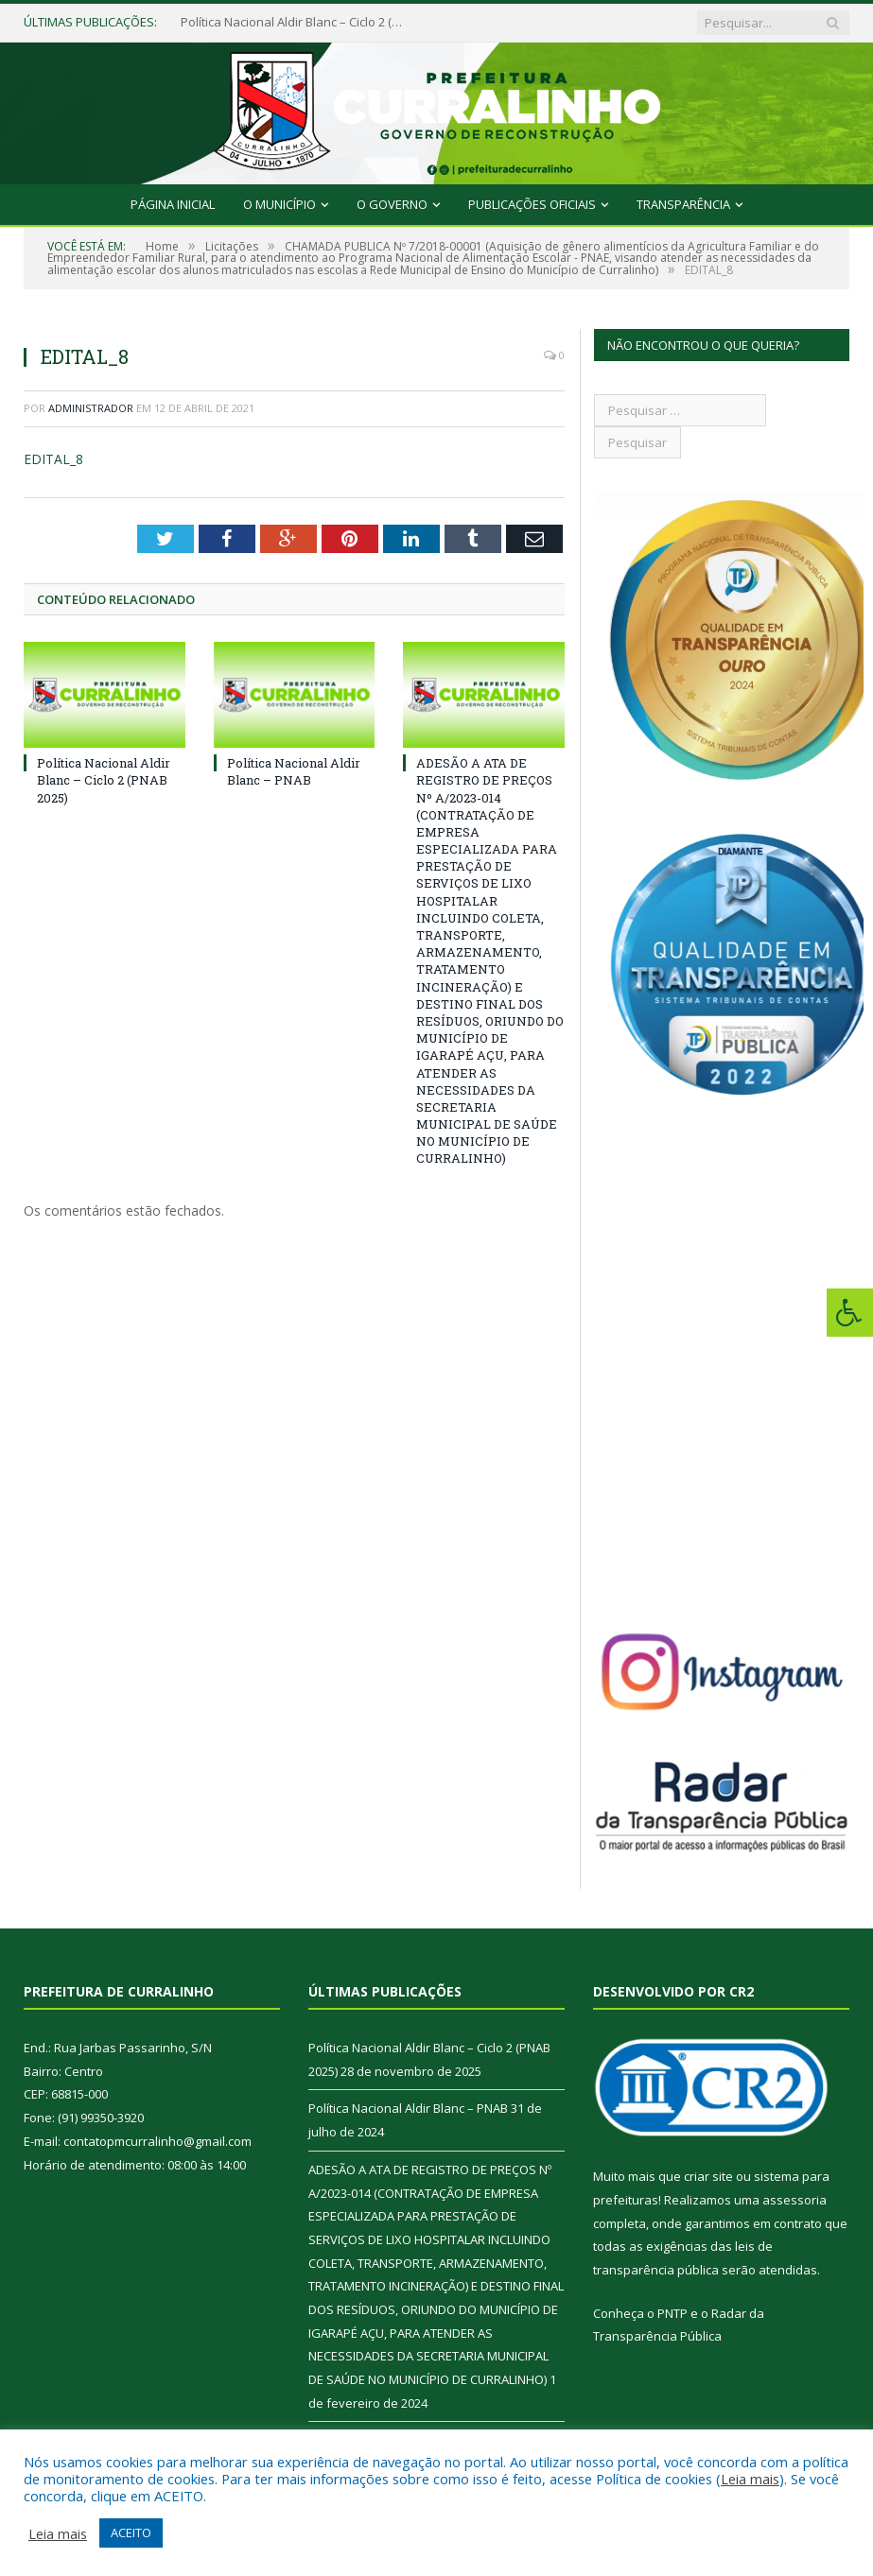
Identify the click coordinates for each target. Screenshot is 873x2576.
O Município (279, 204)
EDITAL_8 (53, 459)
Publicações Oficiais (532, 204)
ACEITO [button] (131, 2532)
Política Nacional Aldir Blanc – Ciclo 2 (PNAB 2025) (294, 22)
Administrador (90, 408)
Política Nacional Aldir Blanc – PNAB (293, 771)
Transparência (683, 204)
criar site (708, 2176)
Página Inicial (173, 204)
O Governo (392, 204)
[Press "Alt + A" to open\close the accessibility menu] (850, 1312)
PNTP (672, 2313)
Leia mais (750, 2478)
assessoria (794, 2199)
